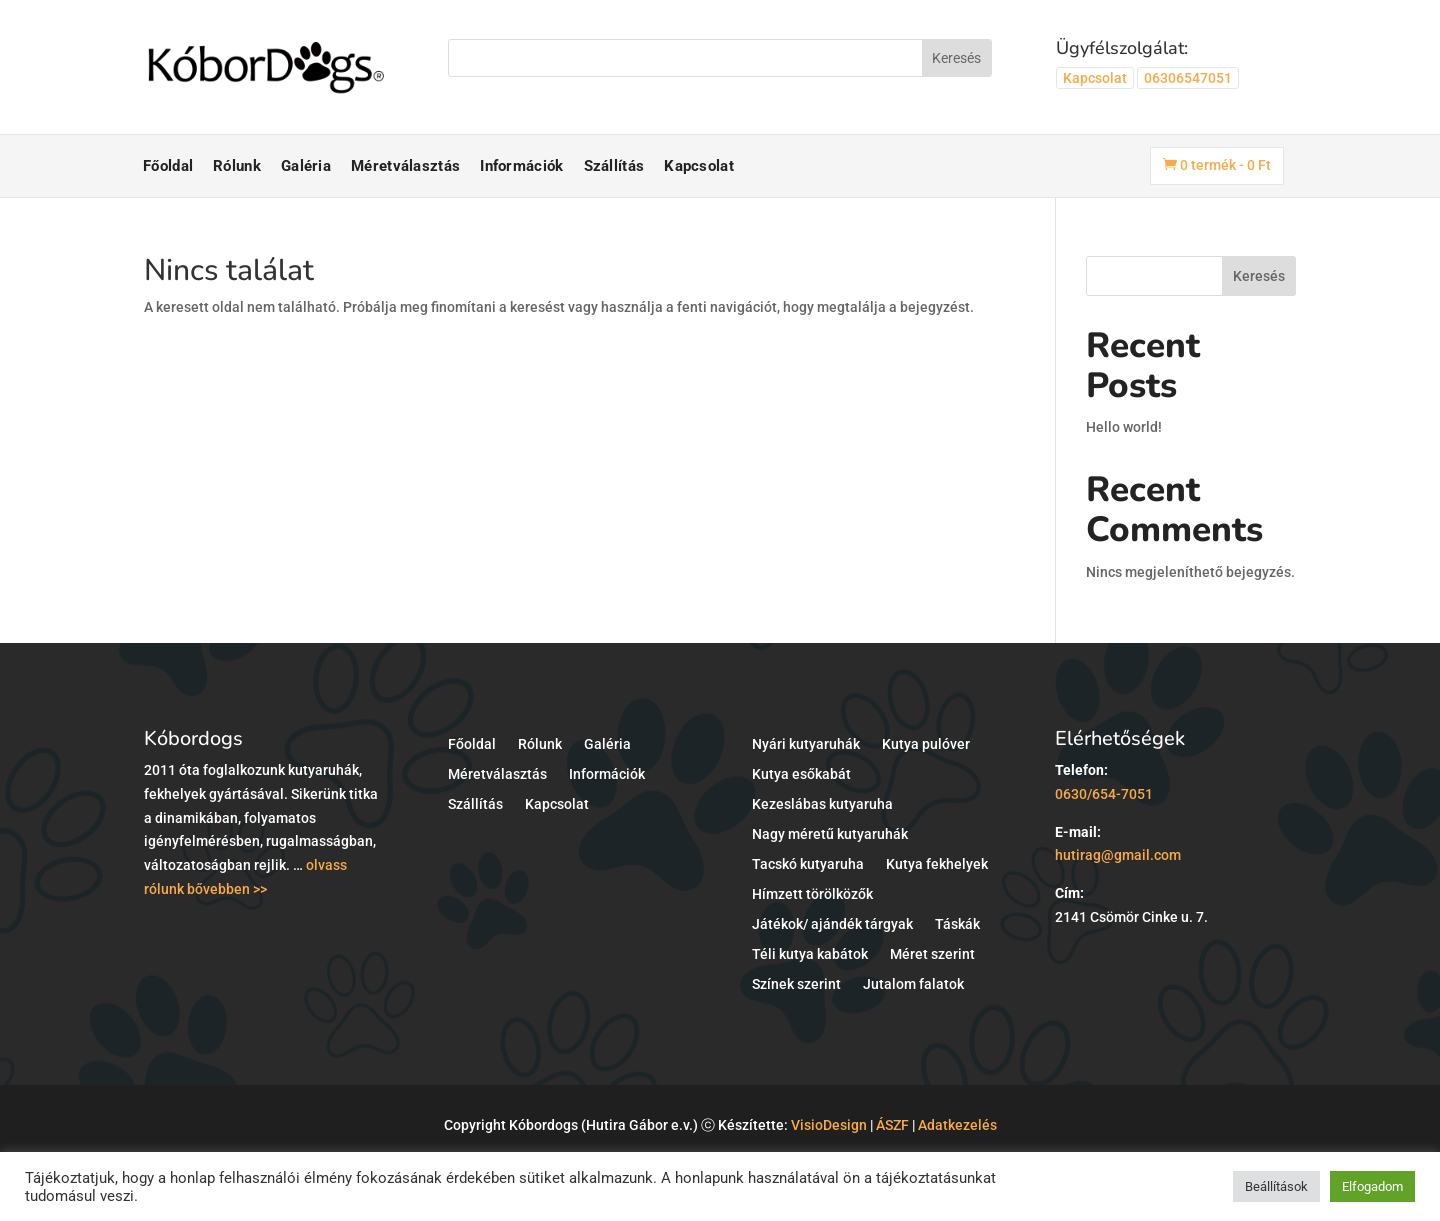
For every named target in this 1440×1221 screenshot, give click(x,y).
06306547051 (1188, 78)
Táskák (957, 924)
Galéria (306, 166)
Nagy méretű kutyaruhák (830, 834)
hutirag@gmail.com (1118, 855)
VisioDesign (829, 1125)
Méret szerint (932, 954)
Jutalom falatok (913, 984)
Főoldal (168, 166)
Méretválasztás (405, 166)
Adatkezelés (957, 1125)
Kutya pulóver (926, 744)
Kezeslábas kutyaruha (822, 804)
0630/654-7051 (1104, 794)
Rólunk (237, 166)
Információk (521, 166)
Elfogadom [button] (1372, 1186)
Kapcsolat (1095, 78)
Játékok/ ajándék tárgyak (832, 924)
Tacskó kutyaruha (808, 864)
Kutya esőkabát (801, 774)
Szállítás (614, 166)
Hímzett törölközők (812, 894)
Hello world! (1124, 427)
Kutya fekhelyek (937, 864)
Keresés (1259, 276)
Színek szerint (796, 984)
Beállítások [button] (1276, 1186)
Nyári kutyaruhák (806, 744)
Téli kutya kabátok (810, 954)
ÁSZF (892, 1125)
